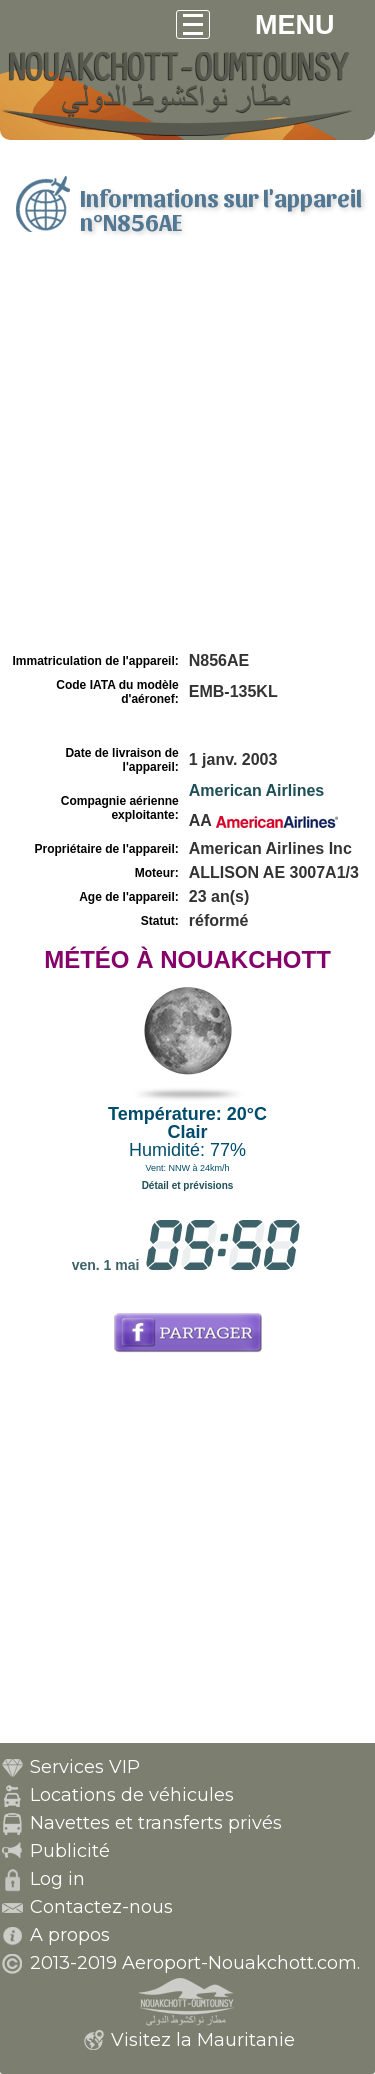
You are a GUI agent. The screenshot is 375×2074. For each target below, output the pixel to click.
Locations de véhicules (132, 1795)
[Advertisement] (187, 450)
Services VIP (85, 1767)
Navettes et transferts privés (156, 1823)
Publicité (70, 1851)
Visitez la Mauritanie (203, 2040)
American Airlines (256, 790)
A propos (70, 1935)
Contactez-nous (101, 1907)
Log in (57, 1879)
